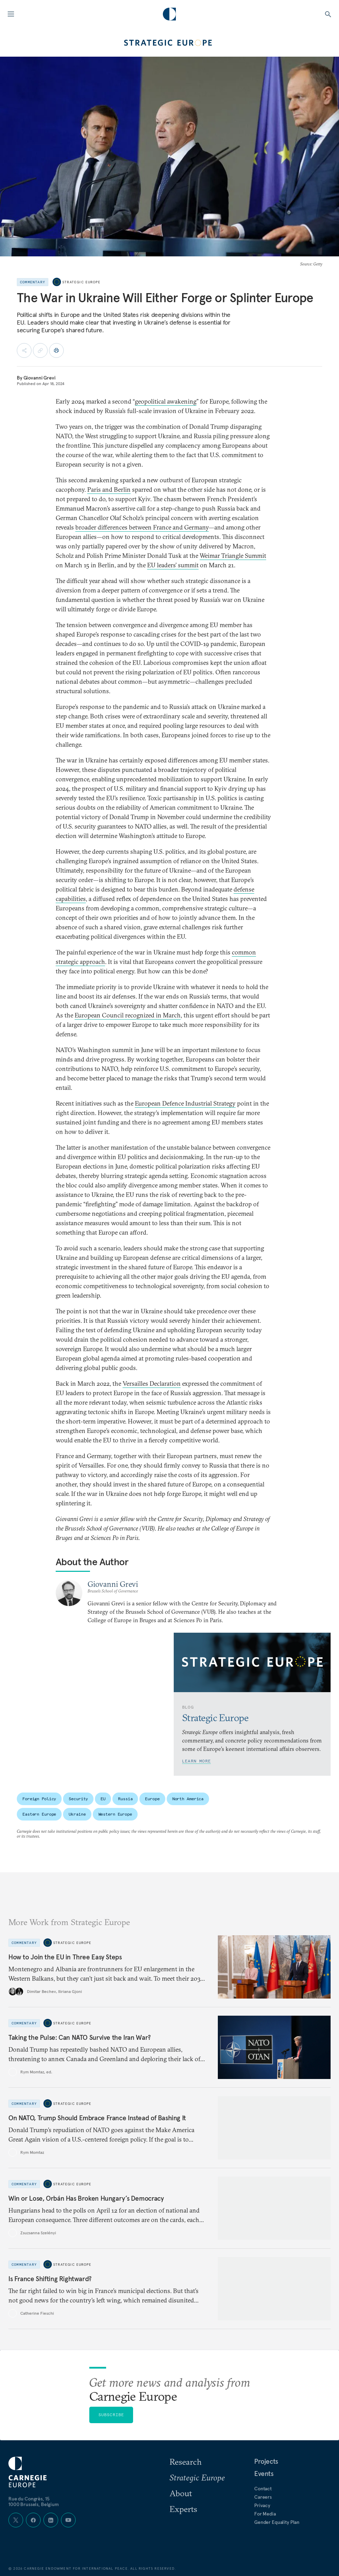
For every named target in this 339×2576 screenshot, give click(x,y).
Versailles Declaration (152, 1383)
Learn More (196, 1761)
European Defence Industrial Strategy (185, 1103)
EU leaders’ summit (173, 565)
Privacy (262, 2505)
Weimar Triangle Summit (233, 556)
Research (186, 2461)
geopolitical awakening (165, 401)
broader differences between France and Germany (142, 527)
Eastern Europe (39, 1814)
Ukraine (77, 1814)
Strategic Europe (81, 282)
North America (187, 1798)
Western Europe (115, 1814)
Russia (125, 1798)
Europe (152, 1798)
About (181, 2493)
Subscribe (111, 2414)
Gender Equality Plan (276, 2522)
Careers (263, 2497)
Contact (263, 2488)
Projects (266, 2461)
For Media (265, 2514)
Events (264, 2473)
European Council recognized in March (128, 1015)
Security (78, 1798)
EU (103, 1798)
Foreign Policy (39, 1798)
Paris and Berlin (109, 489)
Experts (183, 2509)
